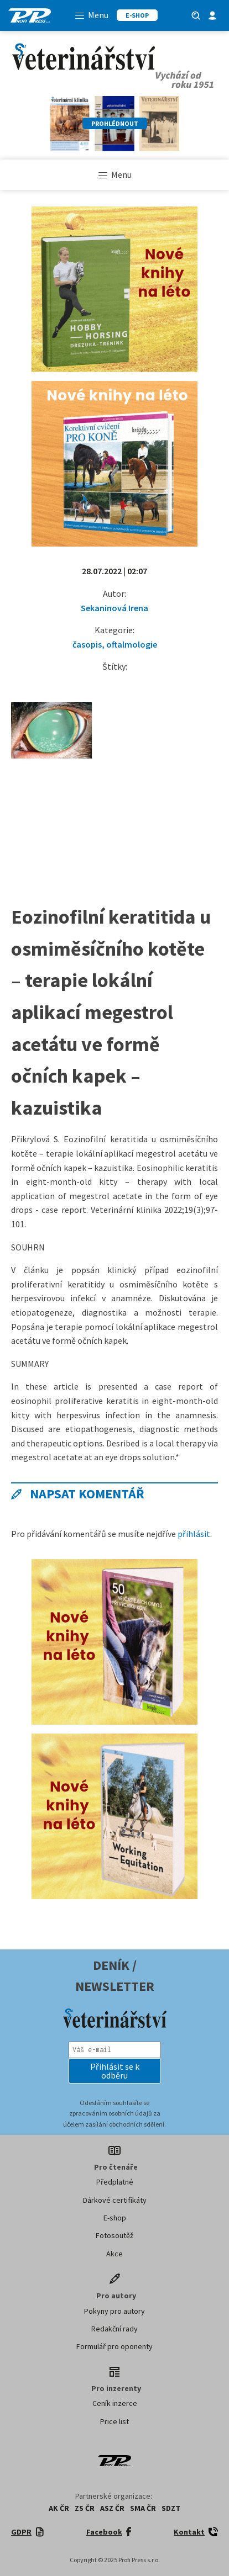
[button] (115, 2071)
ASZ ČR (112, 2508)
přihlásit (194, 1533)
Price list (114, 2421)
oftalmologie (131, 644)
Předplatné (114, 2182)
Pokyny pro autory (114, 2311)
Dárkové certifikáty (115, 2200)
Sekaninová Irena (114, 607)
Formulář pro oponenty (114, 2346)
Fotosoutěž (114, 2235)
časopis (87, 644)
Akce (114, 2254)
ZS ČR (85, 2508)
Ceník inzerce (114, 2403)
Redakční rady (114, 2329)
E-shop (114, 2218)
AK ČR (59, 2508)
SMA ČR (143, 2508)
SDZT (171, 2508)
